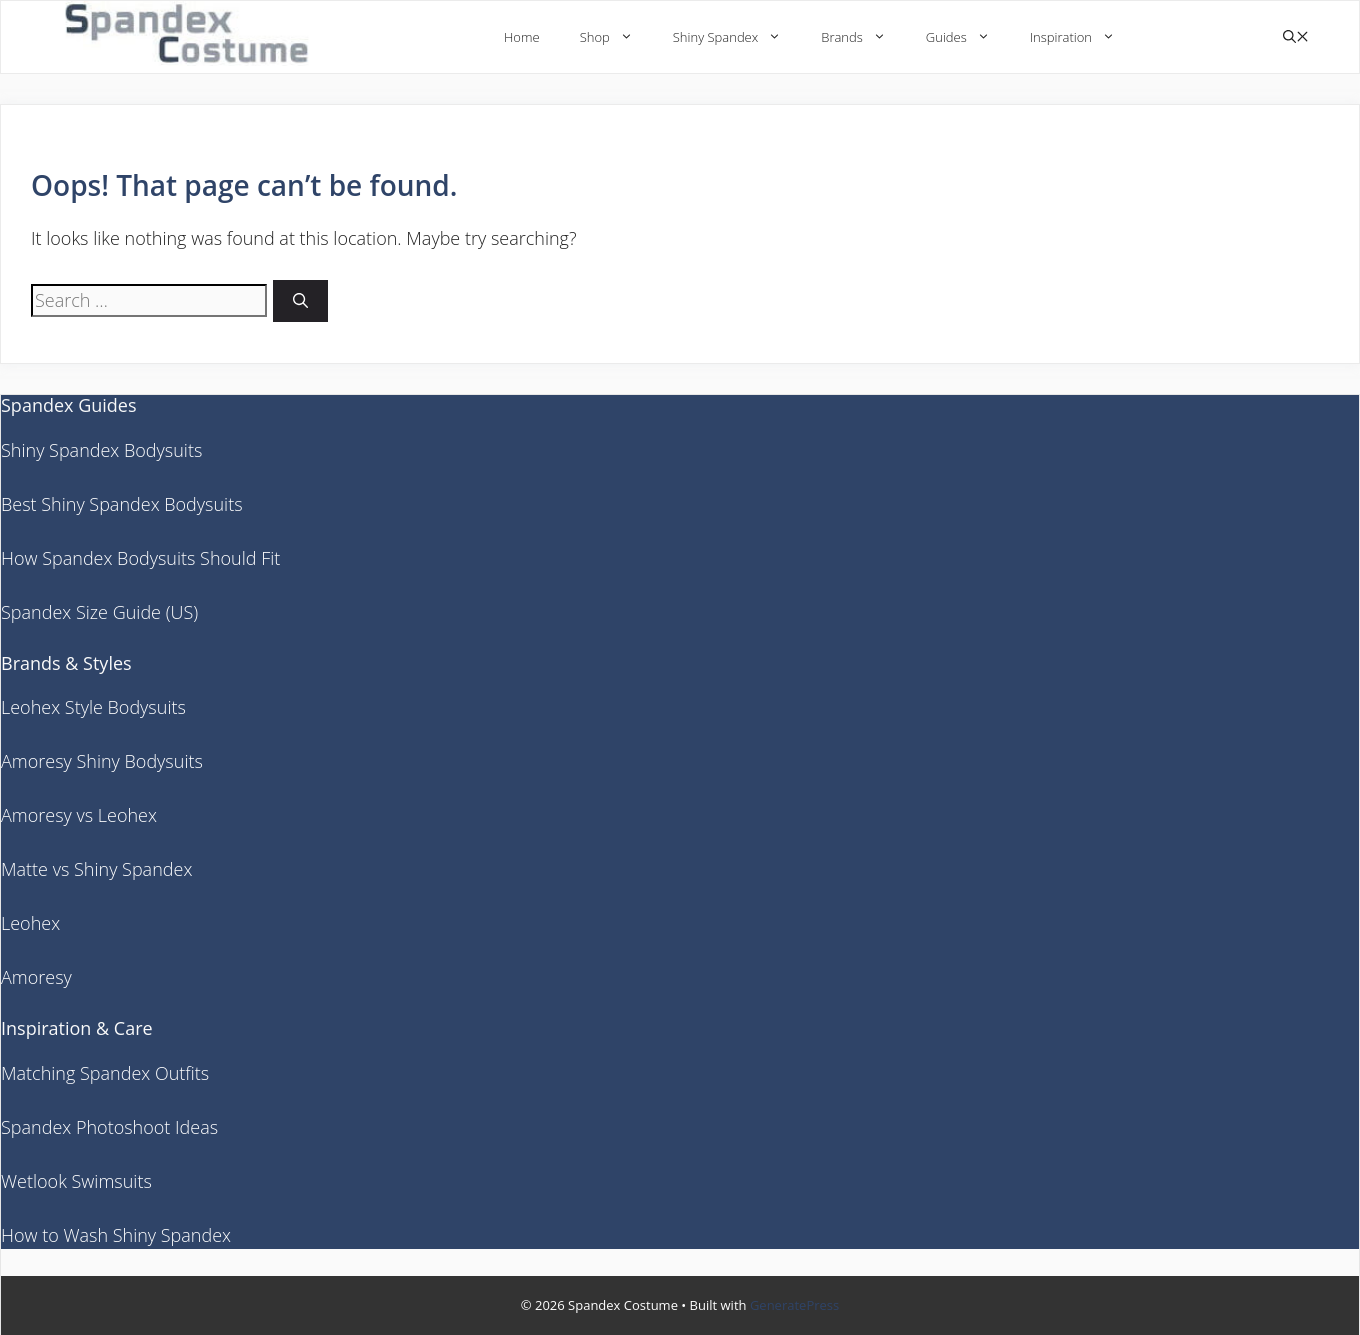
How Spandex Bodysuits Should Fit (140, 558)
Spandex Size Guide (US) (99, 612)
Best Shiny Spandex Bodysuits (122, 504)
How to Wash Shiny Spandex (116, 1235)
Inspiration (1082, 37)
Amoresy (36, 977)
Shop (616, 37)
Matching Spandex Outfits (105, 1073)
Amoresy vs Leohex (79, 815)
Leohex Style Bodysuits (93, 707)
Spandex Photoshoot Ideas (109, 1127)
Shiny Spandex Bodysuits (101, 450)
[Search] (300, 301)
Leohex (30, 923)
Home (522, 37)
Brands (863, 37)
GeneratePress (794, 1305)
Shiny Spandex (737, 37)
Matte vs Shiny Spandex (96, 869)
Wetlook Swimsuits (76, 1181)
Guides (968, 37)
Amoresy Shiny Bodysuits (102, 761)
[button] (1296, 37)
